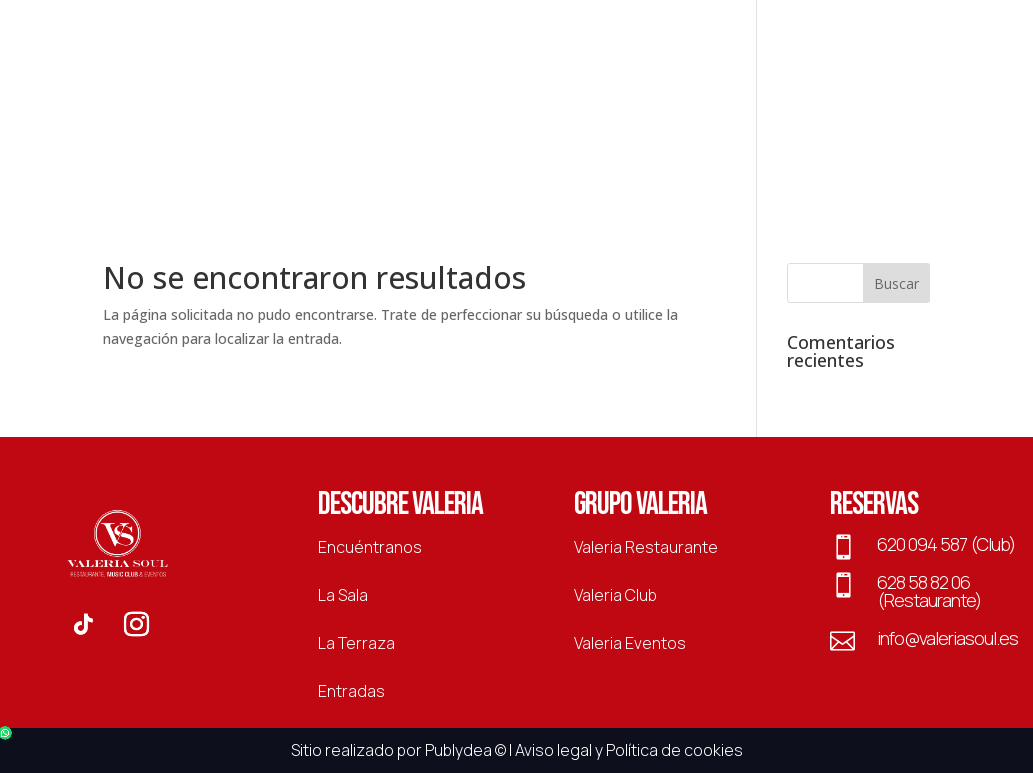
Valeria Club (615, 595)
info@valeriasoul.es (947, 638)
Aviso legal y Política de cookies (629, 750)
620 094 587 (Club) (946, 544)
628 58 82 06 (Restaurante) (929, 591)
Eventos (372, 120)
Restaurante (199, 120)
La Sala (754, 120)
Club (295, 120)
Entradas (846, 120)
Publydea (458, 750)
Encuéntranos (370, 547)
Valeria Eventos (630, 643)
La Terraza (656, 120)
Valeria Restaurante (646, 547)
